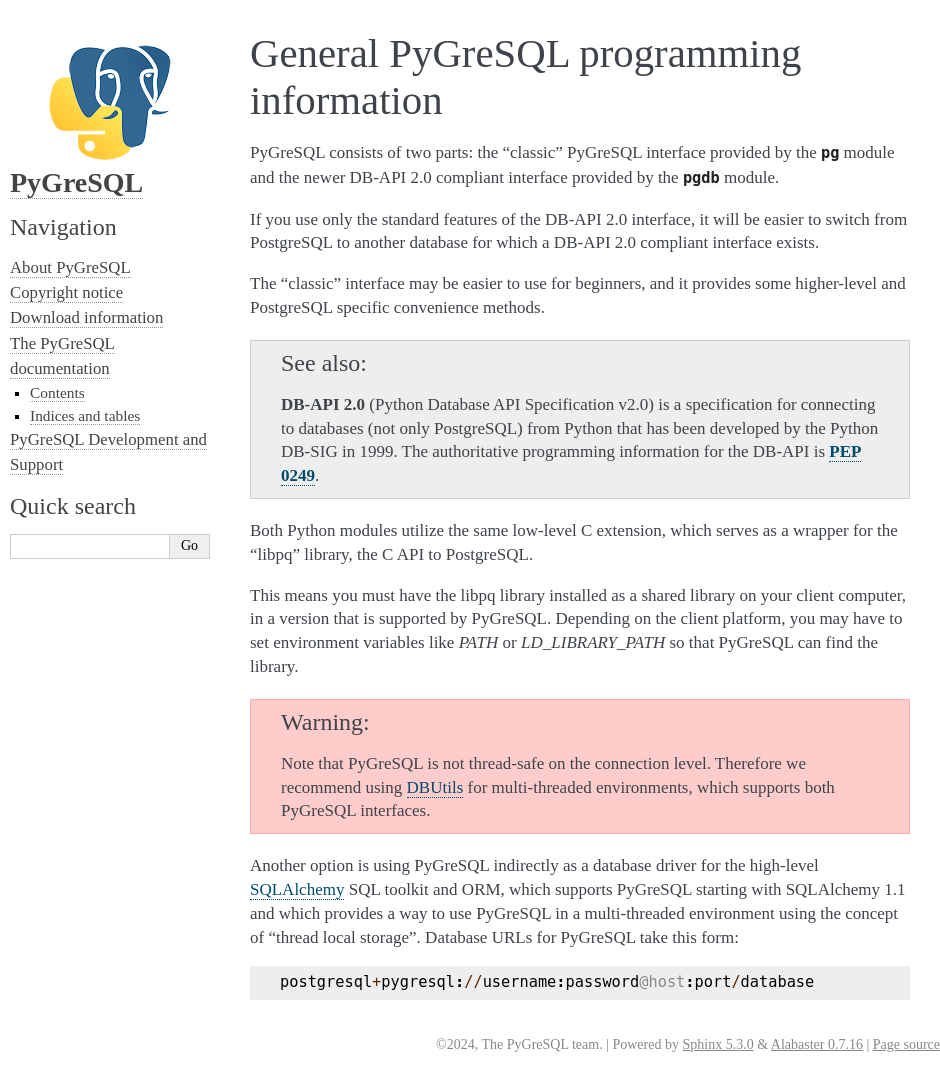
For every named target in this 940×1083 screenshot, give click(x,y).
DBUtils (435, 787)
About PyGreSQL (70, 267)
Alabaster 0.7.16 (817, 1044)
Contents (57, 392)
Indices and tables (85, 415)
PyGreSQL (76, 182)
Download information (86, 317)
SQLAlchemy (297, 889)
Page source (906, 1044)
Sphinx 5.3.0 (717, 1044)
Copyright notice (66, 292)
